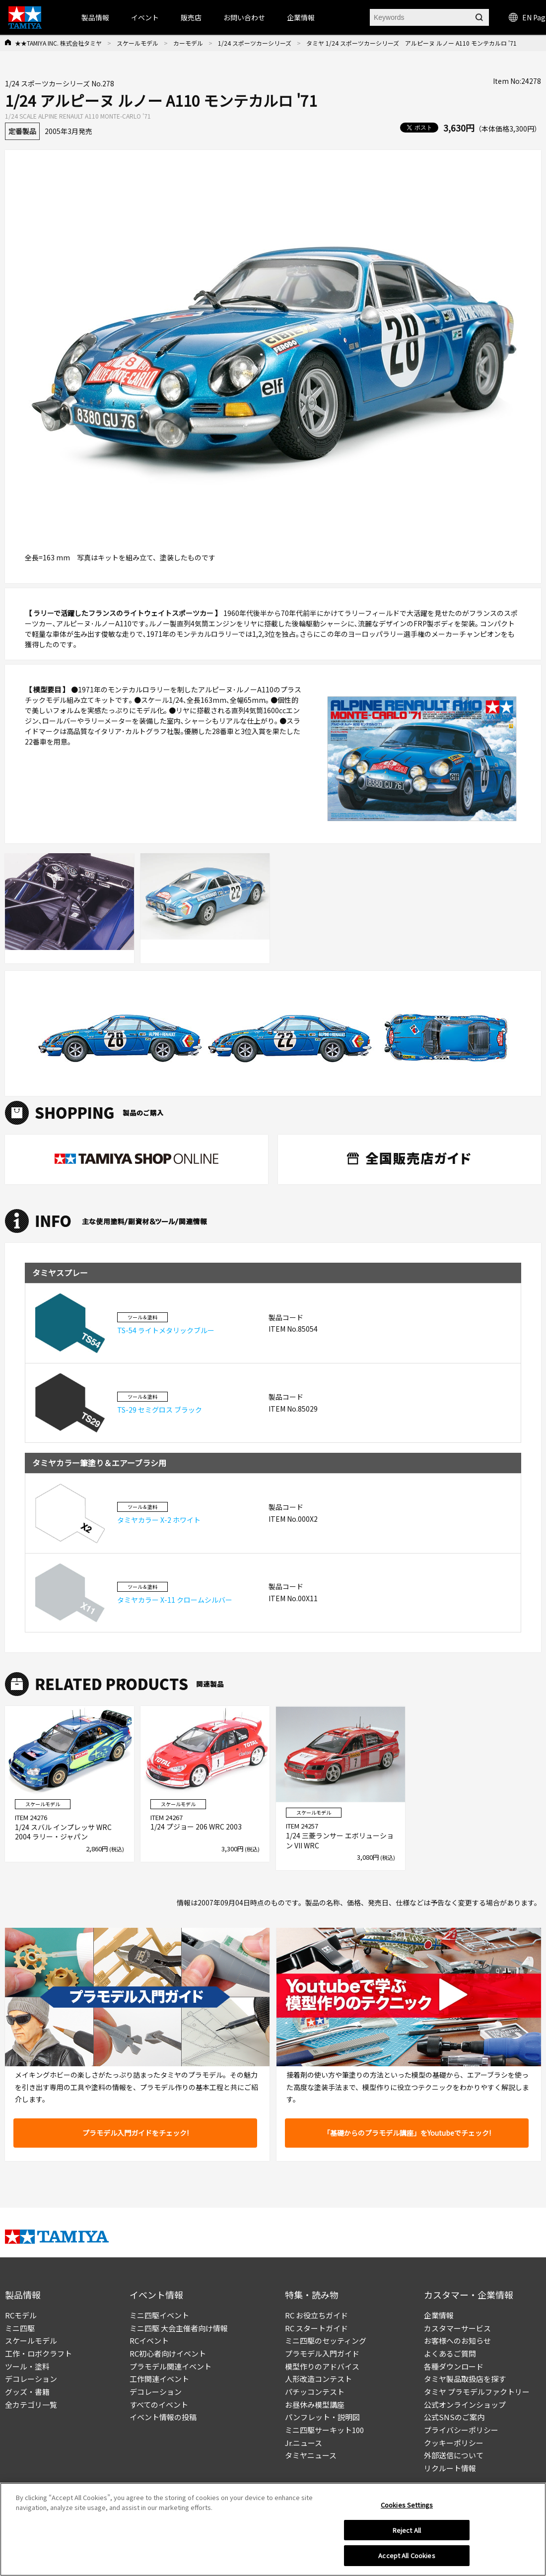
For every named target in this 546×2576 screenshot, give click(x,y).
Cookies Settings (407, 2504)
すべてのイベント (159, 2404)
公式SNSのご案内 (454, 2417)
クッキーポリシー (453, 2443)
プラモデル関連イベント (170, 2366)
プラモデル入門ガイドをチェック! (135, 2133)
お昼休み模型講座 (314, 2404)
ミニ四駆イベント (159, 2315)
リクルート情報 (450, 2468)
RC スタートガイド (316, 2328)
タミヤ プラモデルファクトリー (477, 2391)
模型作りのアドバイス (322, 2366)
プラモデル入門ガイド (322, 2353)
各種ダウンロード (453, 2366)
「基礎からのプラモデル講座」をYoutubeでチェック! (407, 2133)
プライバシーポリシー (461, 2430)
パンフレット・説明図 (322, 2417)
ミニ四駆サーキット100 (324, 2430)
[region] (273, 2529)
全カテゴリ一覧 (31, 2404)
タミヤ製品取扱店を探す (465, 2378)
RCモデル (21, 2315)
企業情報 (439, 2315)
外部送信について (453, 2455)
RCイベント (149, 2340)
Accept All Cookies (406, 2555)
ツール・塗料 (27, 2366)
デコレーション (31, 2378)
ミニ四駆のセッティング (325, 2340)
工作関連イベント (159, 2378)
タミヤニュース (311, 2455)
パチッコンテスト (314, 2391)
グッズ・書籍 (27, 2391)
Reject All (407, 2530)
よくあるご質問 (450, 2353)
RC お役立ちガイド (316, 2315)
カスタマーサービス (457, 2328)
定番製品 (22, 131)
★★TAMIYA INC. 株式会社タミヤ (58, 43)
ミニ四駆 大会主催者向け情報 (179, 2328)
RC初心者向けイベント (168, 2353)
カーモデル (188, 43)
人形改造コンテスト (318, 2378)
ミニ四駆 (20, 2328)
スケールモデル (137, 43)
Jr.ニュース (303, 2443)
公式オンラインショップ (465, 2404)
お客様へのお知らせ (457, 2340)
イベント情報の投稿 (163, 2417)
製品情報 (95, 17)
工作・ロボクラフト (38, 2353)
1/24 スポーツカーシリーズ (254, 43)
